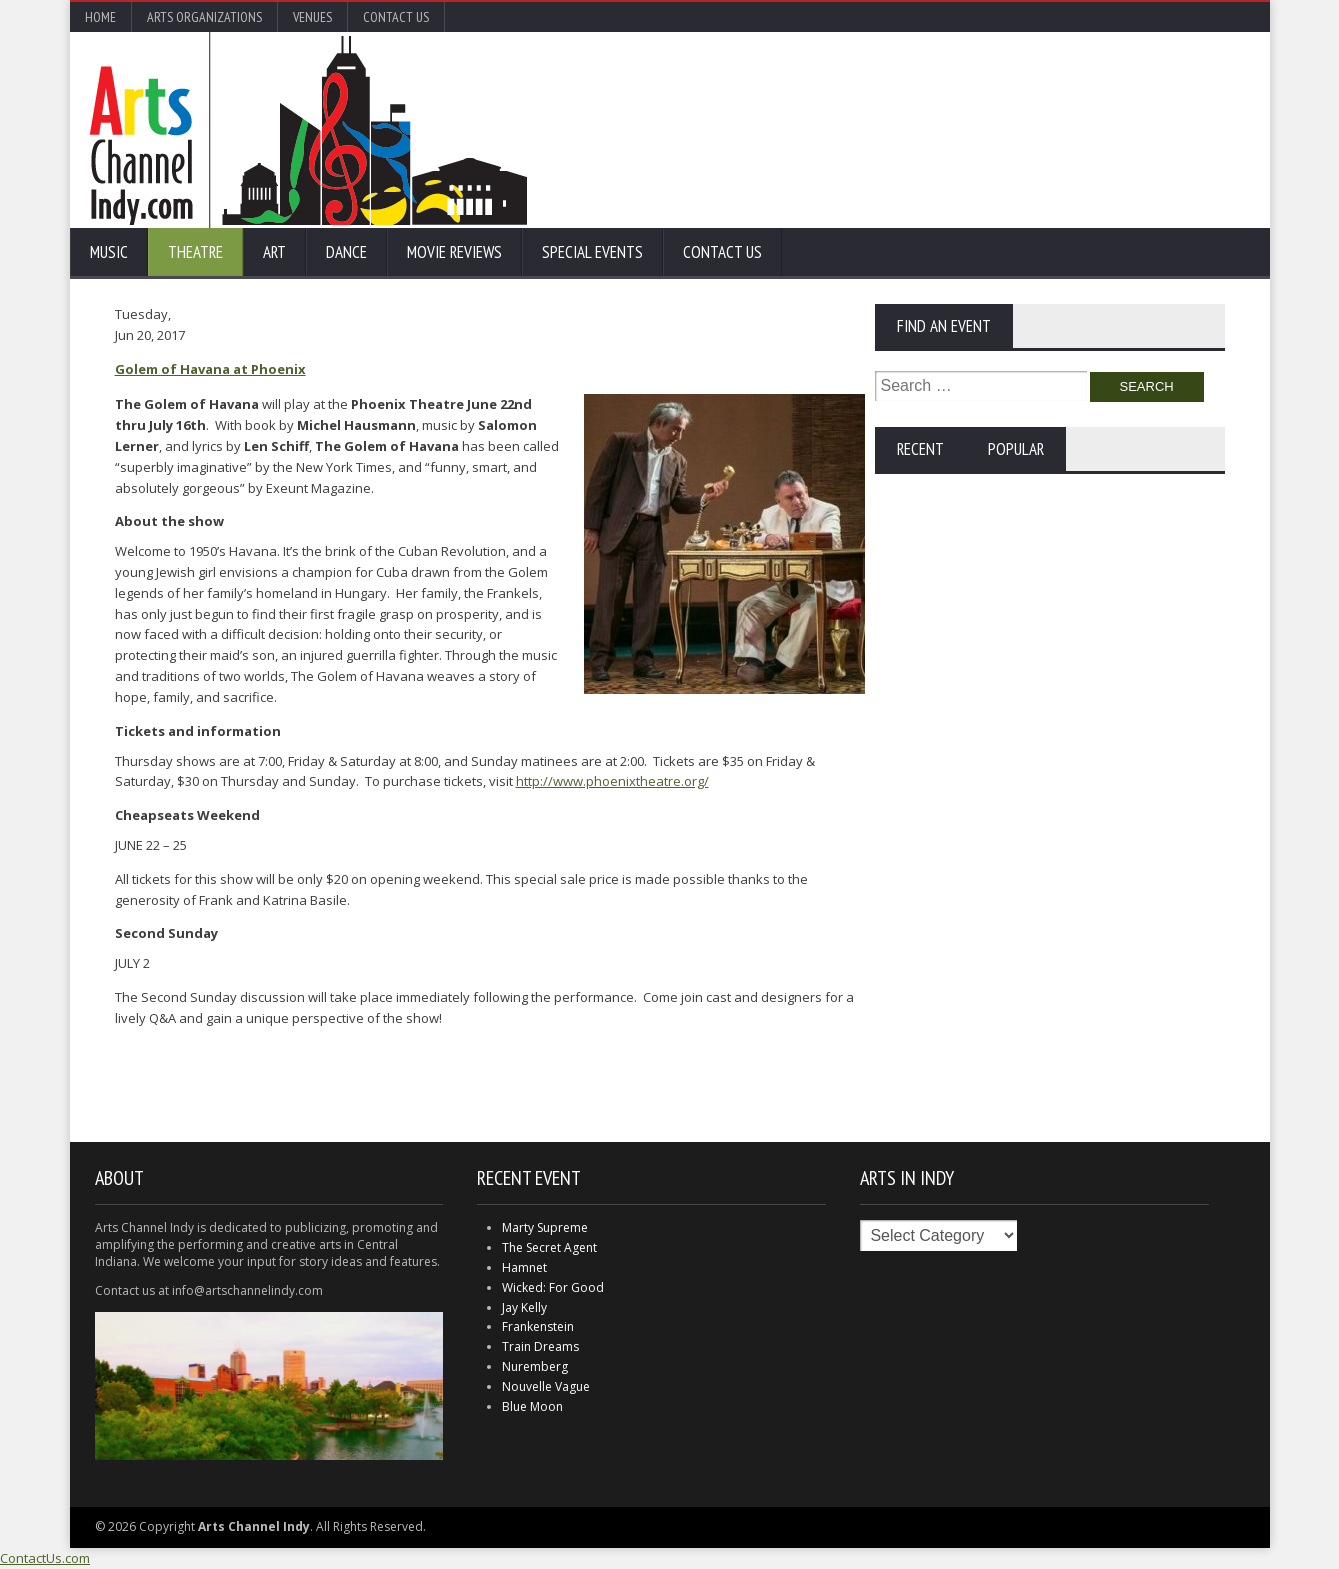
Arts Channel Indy (308, 130)
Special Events (592, 252)
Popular (1016, 449)
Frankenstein (538, 1326)
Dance (346, 252)
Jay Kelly (524, 1307)
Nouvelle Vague (546, 1386)
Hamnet (524, 1267)
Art (274, 252)
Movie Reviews (454, 252)
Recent (920, 449)
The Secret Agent (549, 1247)
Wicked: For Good (553, 1287)
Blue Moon (532, 1406)
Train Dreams (540, 1346)
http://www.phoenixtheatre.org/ (612, 781)
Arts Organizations (204, 17)
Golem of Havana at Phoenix (210, 369)
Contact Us (396, 17)
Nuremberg (535, 1366)
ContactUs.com (45, 1558)
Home (100, 17)
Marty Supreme (545, 1227)
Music (109, 252)
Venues (312, 17)
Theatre (195, 252)
